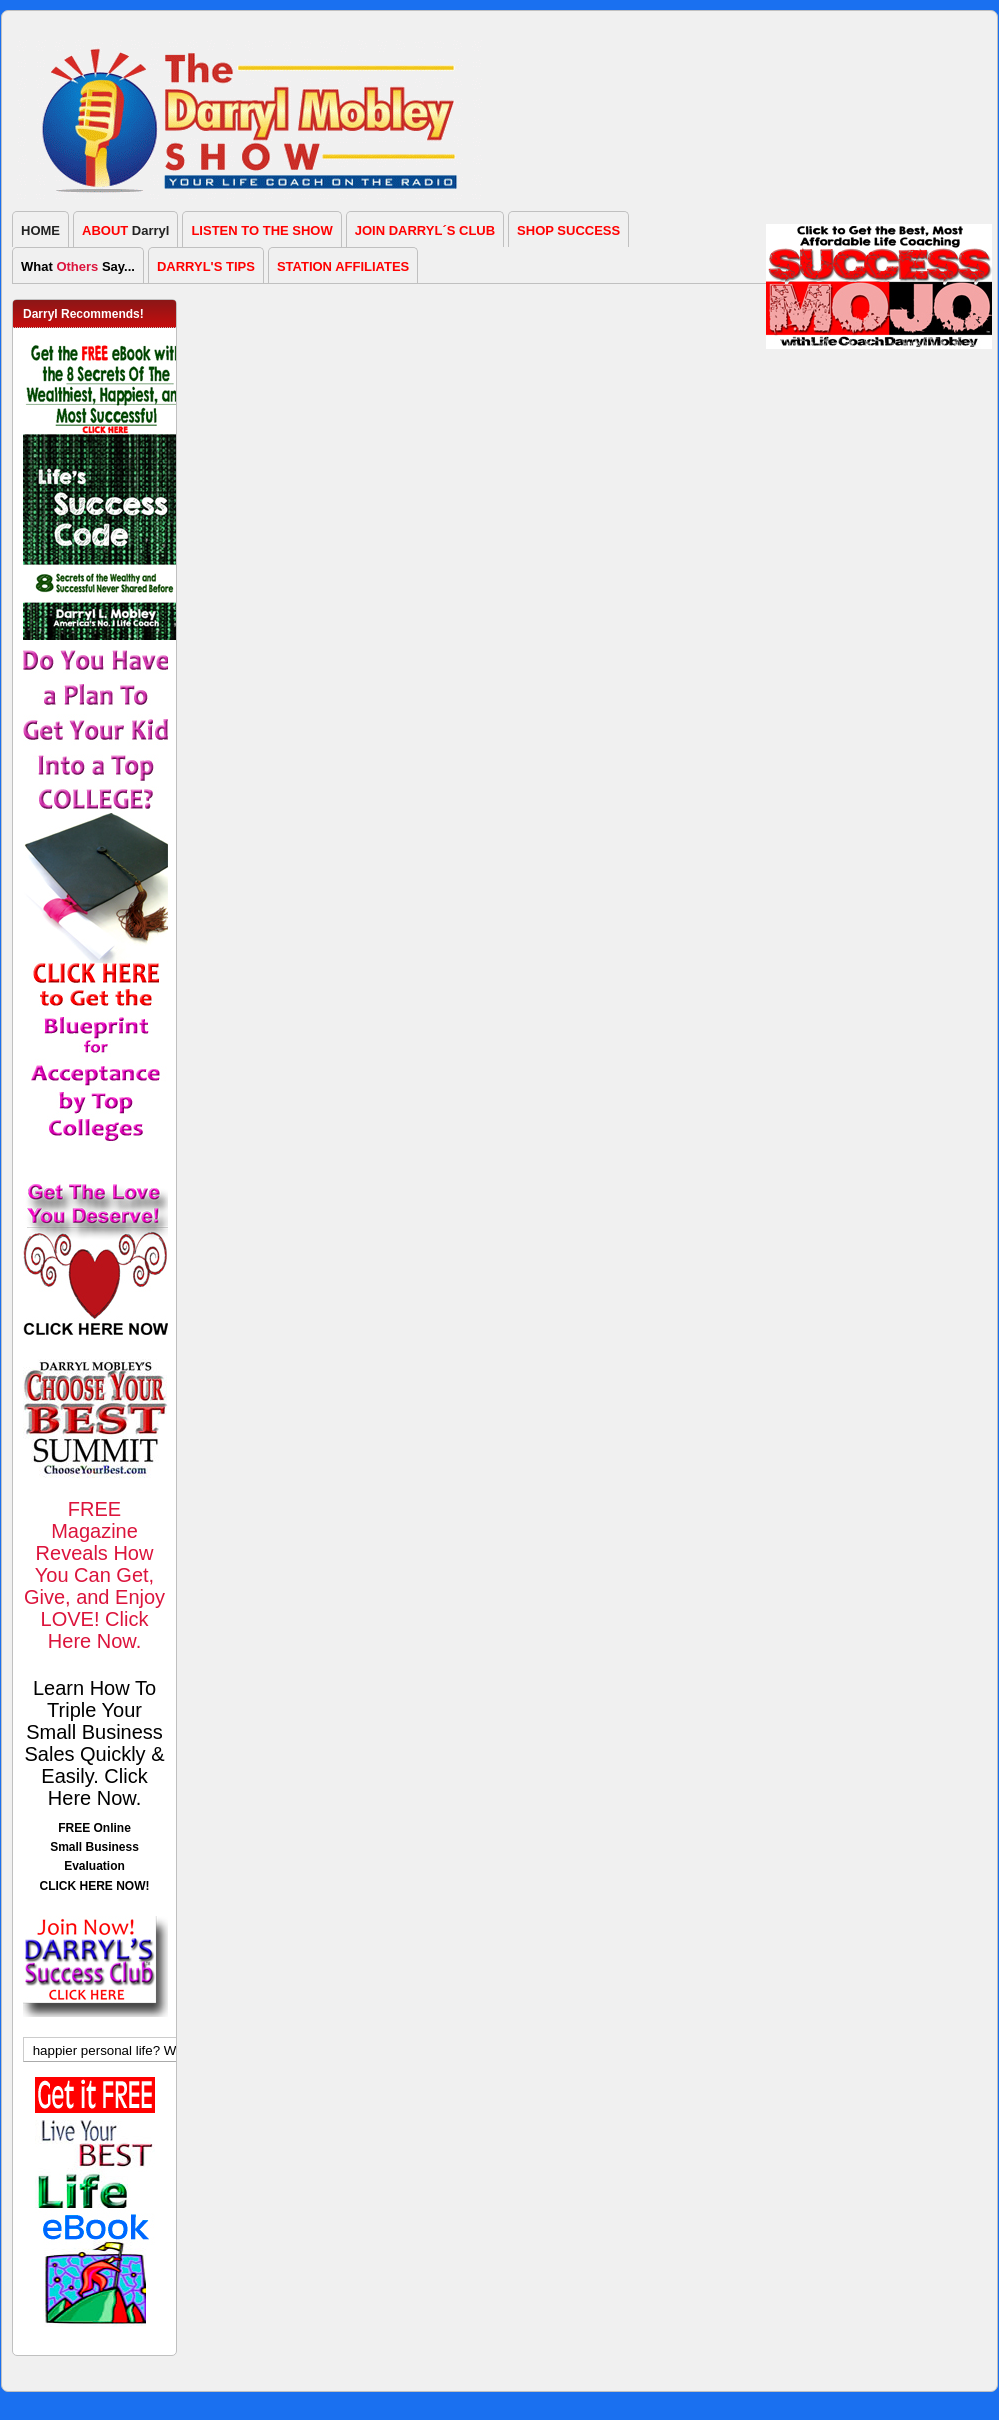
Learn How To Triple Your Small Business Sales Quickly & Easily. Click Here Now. (94, 1743)
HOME (40, 230)
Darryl (125, 230)
